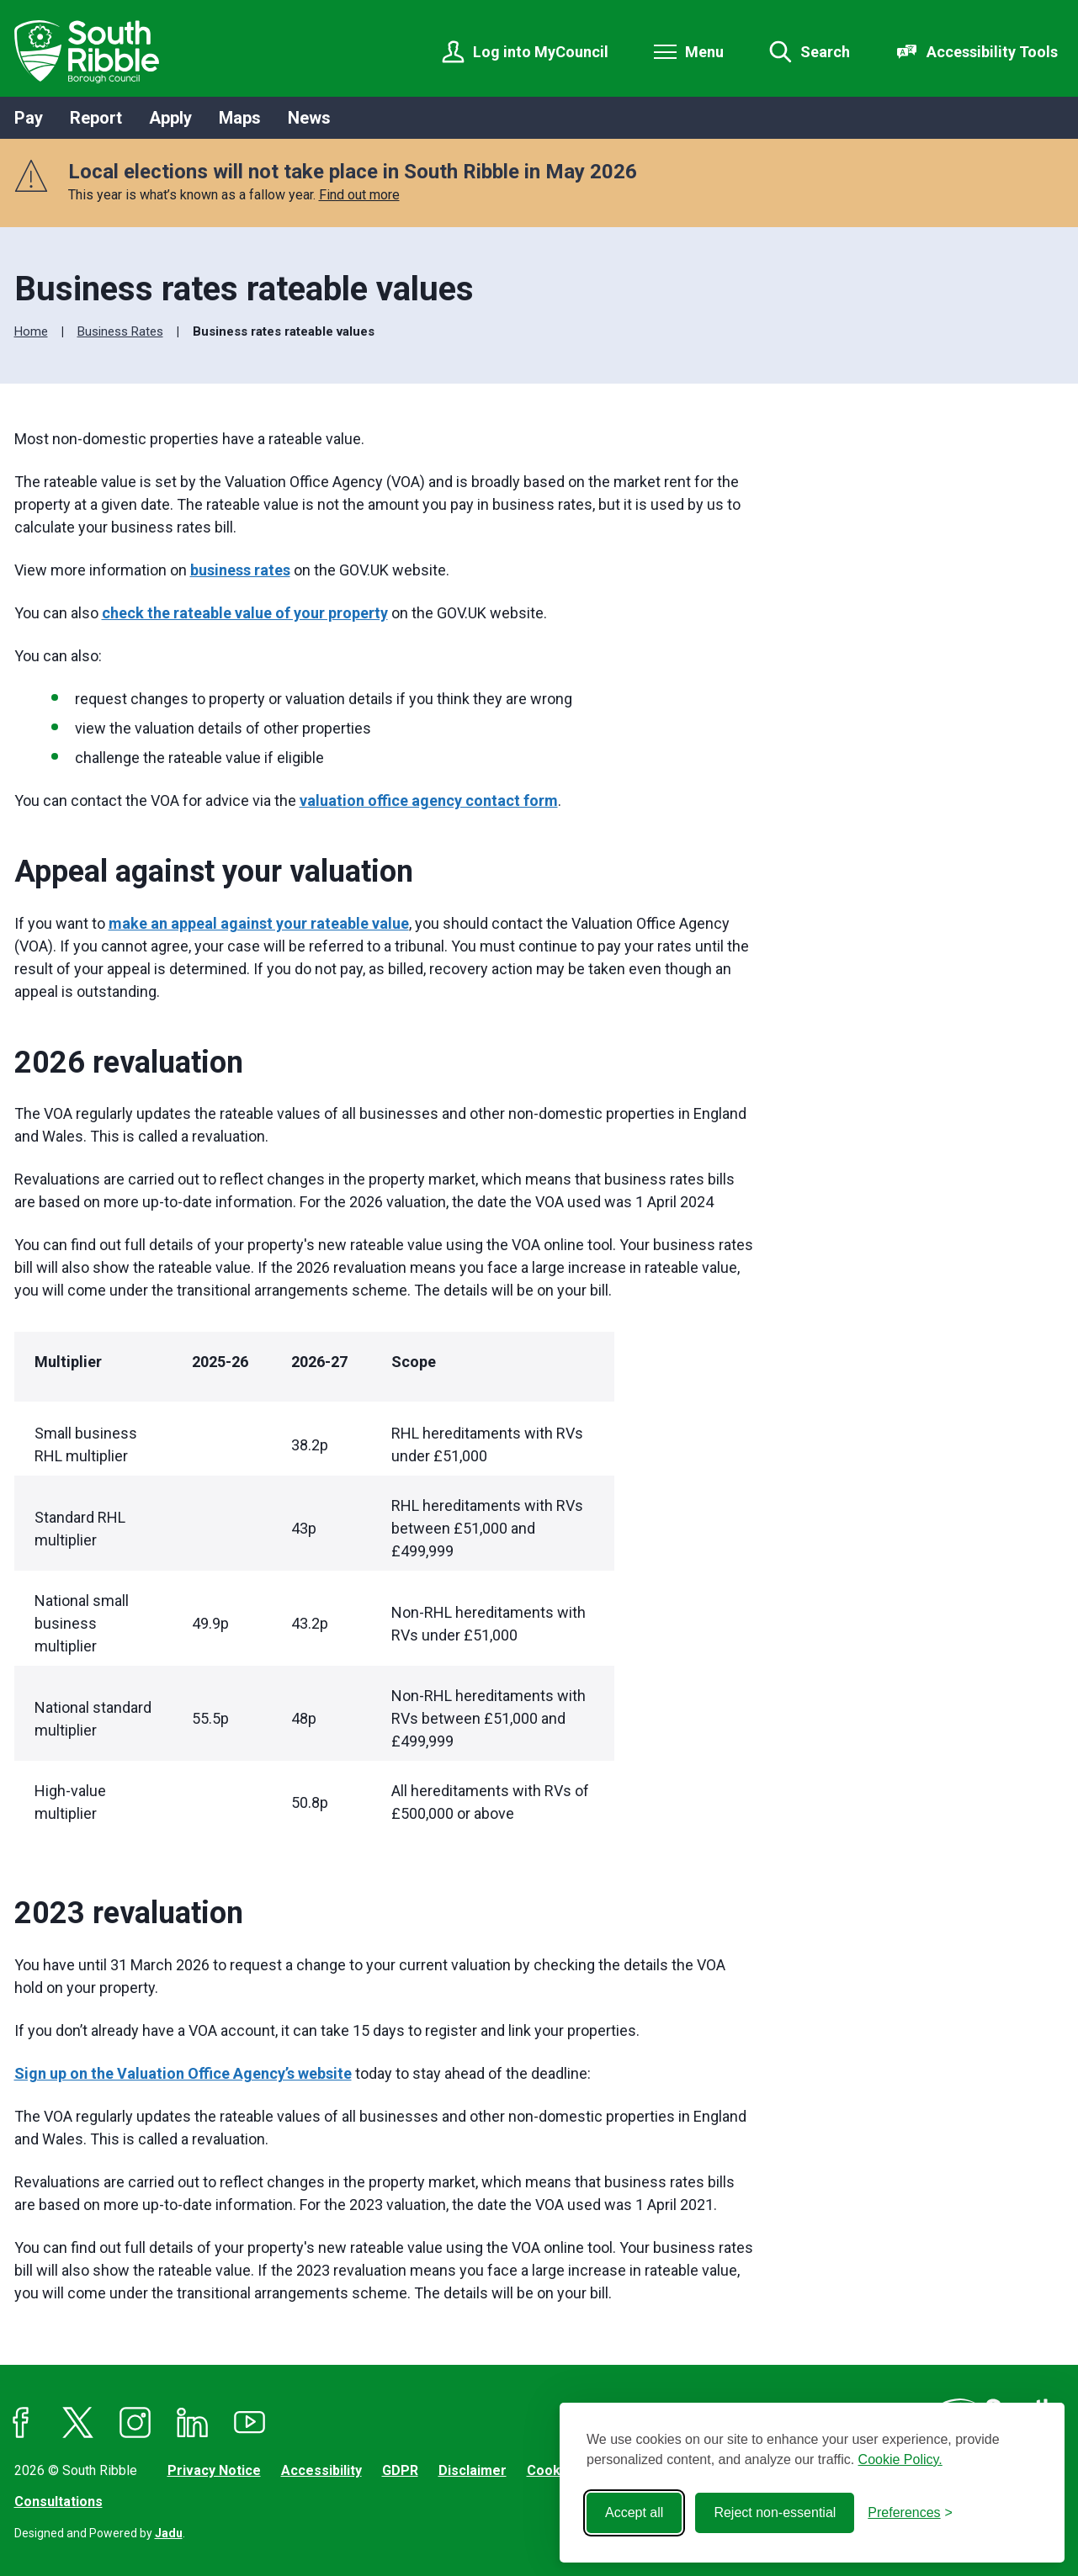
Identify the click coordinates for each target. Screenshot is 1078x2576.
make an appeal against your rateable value (259, 923)
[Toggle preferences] (910, 2513)
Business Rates (120, 331)
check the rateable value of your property (245, 613)
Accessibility (321, 2470)
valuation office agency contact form (429, 800)
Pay (28, 118)
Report (96, 118)
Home (31, 331)
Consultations (58, 2502)
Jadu (169, 2533)
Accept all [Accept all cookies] (634, 2512)
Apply (170, 118)
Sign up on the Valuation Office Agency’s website (183, 2073)
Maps (240, 118)
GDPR (400, 2470)
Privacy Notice (214, 2470)
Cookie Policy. (900, 2459)
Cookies (553, 2470)
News (309, 118)
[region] (383, 1587)
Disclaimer (472, 2470)
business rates (240, 570)
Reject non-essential (775, 2512)
